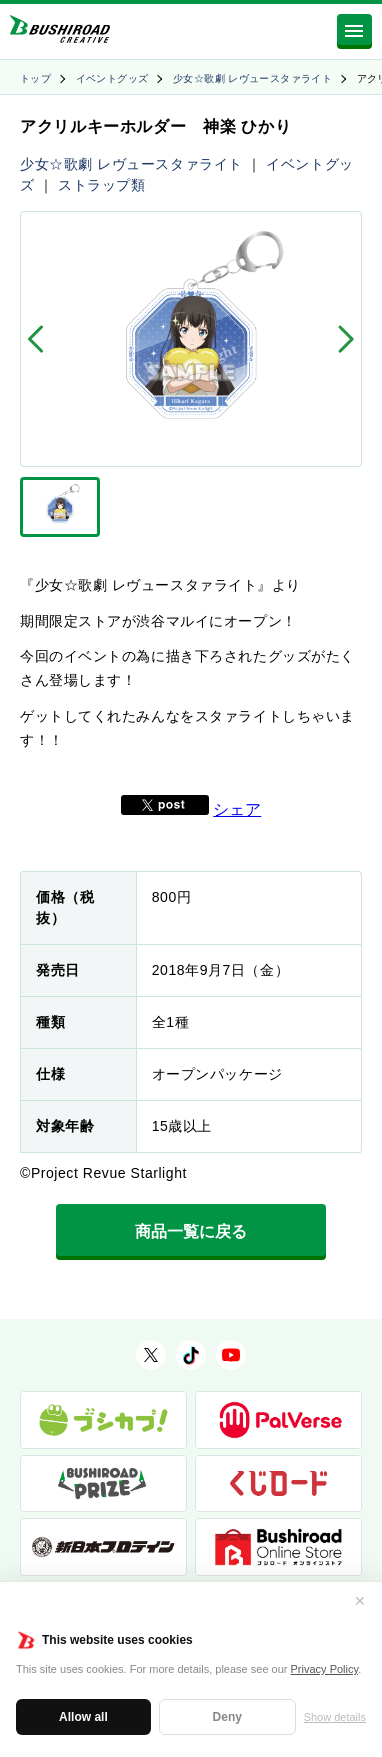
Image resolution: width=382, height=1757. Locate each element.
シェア (237, 809)
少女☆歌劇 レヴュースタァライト (252, 78)
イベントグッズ (112, 78)
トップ (35, 78)
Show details (335, 1717)
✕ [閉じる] (360, 1601)
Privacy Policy (325, 1669)
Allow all (83, 1717)
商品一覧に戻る (191, 1231)
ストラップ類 (101, 185)
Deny (227, 1717)
